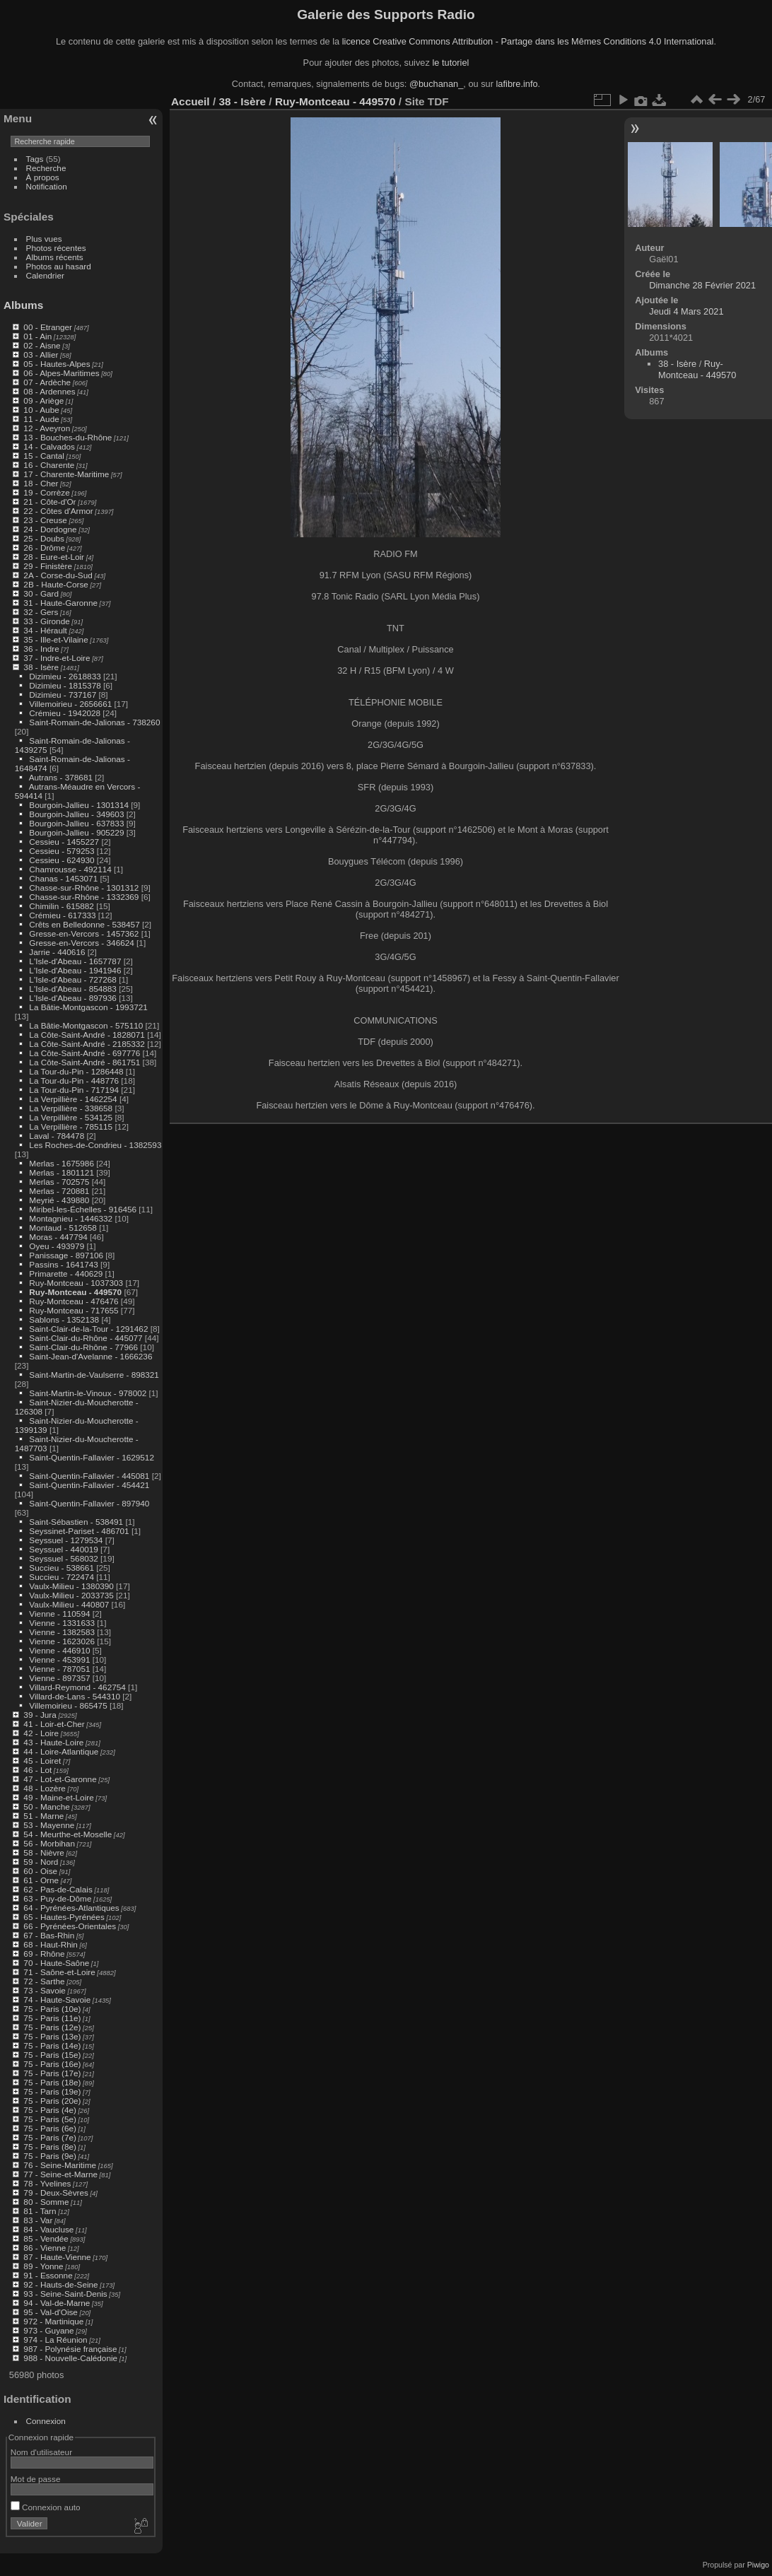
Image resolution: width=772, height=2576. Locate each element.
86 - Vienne (44, 2247)
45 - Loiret (42, 1760)
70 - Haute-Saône (56, 1962)
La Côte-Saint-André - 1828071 (87, 1034)
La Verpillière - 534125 (70, 1117)
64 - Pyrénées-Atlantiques (71, 1907)
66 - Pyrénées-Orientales (69, 1926)
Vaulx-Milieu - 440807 (69, 1604)
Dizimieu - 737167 (62, 694)
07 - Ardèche (47, 382)
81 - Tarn (39, 2210)
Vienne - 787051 (59, 1668)
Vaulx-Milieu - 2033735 (71, 1595)
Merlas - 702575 (59, 1181)
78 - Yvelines (47, 2183)
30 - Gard (41, 593)
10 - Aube (41, 409)
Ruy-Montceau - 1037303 (76, 1282)
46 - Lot (37, 1769)
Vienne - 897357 (59, 1677)
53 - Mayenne (48, 1824)
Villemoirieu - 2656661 (70, 703)
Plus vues (44, 238)
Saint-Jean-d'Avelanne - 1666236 (90, 1356)
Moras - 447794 (58, 1236)
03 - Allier (40, 354)
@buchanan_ (436, 83)
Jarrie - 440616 (57, 951)
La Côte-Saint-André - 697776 (84, 1053)
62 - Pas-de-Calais (57, 1889)
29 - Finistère (47, 565)
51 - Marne (43, 1815)
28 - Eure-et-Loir (53, 556)
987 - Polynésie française (70, 2348)
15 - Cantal (43, 455)
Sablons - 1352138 (64, 1319)
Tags (35, 158)
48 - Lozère (44, 1788)
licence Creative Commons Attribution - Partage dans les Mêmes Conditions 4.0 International (528, 41)
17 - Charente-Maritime (66, 474)
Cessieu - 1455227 (64, 841)
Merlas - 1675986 (61, 1163)
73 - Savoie (44, 1990)
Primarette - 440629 (66, 1273)
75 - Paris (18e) (52, 2082)
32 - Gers (40, 611)
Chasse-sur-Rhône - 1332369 (84, 896)
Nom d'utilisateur (41, 2452)
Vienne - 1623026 (62, 1641)
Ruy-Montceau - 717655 (73, 1310)
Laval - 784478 (56, 1135)
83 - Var (37, 2220)
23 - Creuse (44, 520)
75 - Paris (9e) (49, 2155)
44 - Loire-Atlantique (60, 1751)
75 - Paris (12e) (52, 2027)
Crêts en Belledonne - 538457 (84, 924)
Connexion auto (46, 2507)
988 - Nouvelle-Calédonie (70, 2358)
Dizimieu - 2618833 (64, 676)
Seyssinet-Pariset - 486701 (79, 1530)
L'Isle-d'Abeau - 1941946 (75, 970)
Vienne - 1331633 (62, 1622)
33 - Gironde (46, 621)
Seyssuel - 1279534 (66, 1540)
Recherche (46, 167)
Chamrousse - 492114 (70, 869)
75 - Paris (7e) (49, 2137)
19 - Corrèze (46, 492)
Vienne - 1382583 (62, 1632)
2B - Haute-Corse (55, 584)
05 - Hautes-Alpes (56, 363)
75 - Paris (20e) (52, 2100)
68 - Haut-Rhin (50, 1944)
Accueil (190, 101)
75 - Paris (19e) (52, 2091)
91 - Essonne (47, 2275)
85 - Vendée (45, 2238)
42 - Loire (41, 1733)
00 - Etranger (47, 327)
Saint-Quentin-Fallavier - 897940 (89, 1503)
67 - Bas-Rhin (48, 1935)
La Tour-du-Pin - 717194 (74, 1089)
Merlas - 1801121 (61, 1172)
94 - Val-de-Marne (56, 2302)
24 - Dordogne (49, 529)
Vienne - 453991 (59, 1659)
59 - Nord (40, 1861)
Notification (46, 186)
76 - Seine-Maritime (59, 2165)
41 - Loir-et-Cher (53, 1723)
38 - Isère (41, 667)
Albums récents (54, 257)
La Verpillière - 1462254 (73, 1098)
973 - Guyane (48, 2330)
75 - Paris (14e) (52, 2045)
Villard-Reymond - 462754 (77, 1687)
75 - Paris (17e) (52, 2073)
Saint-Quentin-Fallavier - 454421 (89, 1484)
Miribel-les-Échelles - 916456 (82, 1209)
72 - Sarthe (43, 1981)
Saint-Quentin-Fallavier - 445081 (89, 1475)
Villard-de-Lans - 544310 (74, 1696)
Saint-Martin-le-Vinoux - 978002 (87, 1393)
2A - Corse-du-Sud (57, 575)
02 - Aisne (41, 345)
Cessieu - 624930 (61, 860)
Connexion (46, 2420)
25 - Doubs (43, 538)
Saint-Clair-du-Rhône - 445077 (85, 1337)
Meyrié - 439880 (59, 1200)
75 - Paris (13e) (52, 2036)
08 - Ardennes (49, 391)
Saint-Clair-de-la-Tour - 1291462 (88, 1328)
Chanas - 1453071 (63, 878)
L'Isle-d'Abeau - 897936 (73, 997)
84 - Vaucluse (48, 2229)
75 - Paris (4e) (49, 2109)
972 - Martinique (53, 2321)
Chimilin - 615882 (61, 906)
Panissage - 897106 (66, 1255)
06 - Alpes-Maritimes (61, 372)
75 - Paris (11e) (52, 2017)
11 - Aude (41, 418)
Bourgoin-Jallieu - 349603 (76, 814)
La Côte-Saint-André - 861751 (84, 1062)
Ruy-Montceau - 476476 (73, 1301)
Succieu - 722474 (61, 1576)
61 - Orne (41, 1880)
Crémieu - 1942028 (64, 713)
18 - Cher (40, 483)
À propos (42, 177)
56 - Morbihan (49, 1843)
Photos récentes (56, 247)
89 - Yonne (43, 2266)
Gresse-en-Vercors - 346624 (81, 942)
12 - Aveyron (46, 428)
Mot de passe (36, 2478)
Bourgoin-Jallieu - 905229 (76, 832)
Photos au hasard (58, 266)
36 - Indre (41, 648)
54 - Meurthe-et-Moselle (67, 1834)
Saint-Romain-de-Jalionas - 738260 (94, 722)
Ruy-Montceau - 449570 (75, 1291)
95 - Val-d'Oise (50, 2312)
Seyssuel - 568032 (63, 1558)
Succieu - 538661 (61, 1567)
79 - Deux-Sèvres (55, 2192)
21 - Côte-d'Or (49, 501)
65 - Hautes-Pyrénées (63, 1916)
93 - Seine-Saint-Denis (65, 2293)
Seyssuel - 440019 (63, 1549)
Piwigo (758, 2564)
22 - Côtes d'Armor (58, 510)
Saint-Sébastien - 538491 (76, 1521)
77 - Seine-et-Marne (60, 2174)
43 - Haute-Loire (53, 1742)
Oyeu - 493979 (56, 1246)
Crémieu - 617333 (62, 915)
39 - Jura (39, 1714)
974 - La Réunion (55, 2339)
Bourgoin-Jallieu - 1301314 (79, 804)
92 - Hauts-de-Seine (60, 2284)
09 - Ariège (43, 400)
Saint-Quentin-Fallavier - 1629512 (91, 1457)
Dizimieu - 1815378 (64, 685)
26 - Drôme (44, 547)
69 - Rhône (43, 1953)
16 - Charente (48, 464)
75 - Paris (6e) (49, 2128)
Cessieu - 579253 (61, 850)
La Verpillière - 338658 (70, 1108)
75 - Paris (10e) (52, 2008)
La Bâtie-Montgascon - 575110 (86, 1025)
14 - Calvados (49, 446)
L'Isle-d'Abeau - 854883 (73, 988)
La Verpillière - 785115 (70, 1126)
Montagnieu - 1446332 (70, 1218)
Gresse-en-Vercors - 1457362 (84, 933)
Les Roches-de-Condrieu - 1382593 (95, 1144)
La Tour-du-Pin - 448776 (74, 1080)
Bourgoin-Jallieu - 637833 (76, 823)
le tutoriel (450, 62)
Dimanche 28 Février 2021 (702, 285)
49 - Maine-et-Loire (58, 1797)
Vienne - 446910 (59, 1650)
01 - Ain (37, 336)
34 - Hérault (44, 630)
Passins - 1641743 (63, 1264)
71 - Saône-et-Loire (59, 1972)
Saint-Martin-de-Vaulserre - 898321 (94, 1374)
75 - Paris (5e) (49, 2119)
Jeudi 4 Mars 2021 (686, 311)
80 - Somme (46, 2201)
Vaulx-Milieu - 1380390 (71, 1586)
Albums (23, 305)
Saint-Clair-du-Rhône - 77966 (83, 1347)
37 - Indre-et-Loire (56, 657)
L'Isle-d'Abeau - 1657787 (75, 961)
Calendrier (45, 275)
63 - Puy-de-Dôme (57, 1898)
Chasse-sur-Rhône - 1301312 (84, 887)
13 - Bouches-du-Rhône (67, 437)
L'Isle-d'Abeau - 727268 (73, 979)
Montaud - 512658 (63, 1227)
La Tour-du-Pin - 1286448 (76, 1071)
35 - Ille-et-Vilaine (55, 639)
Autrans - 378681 (61, 777)
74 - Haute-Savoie (56, 1999)
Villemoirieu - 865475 (68, 1705)
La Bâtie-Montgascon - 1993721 (88, 1007)
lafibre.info (517, 83)
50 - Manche (46, 1806)
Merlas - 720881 (59, 1190)
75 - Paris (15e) (52, 2054)
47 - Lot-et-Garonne (59, 1779)
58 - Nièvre (43, 1852)
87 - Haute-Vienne (56, 2256)
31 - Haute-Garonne (60, 602)
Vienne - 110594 (59, 1613)
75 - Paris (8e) (49, 2146)
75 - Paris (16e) (52, 2063)
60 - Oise (40, 1870)
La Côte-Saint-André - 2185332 (87, 1043)
